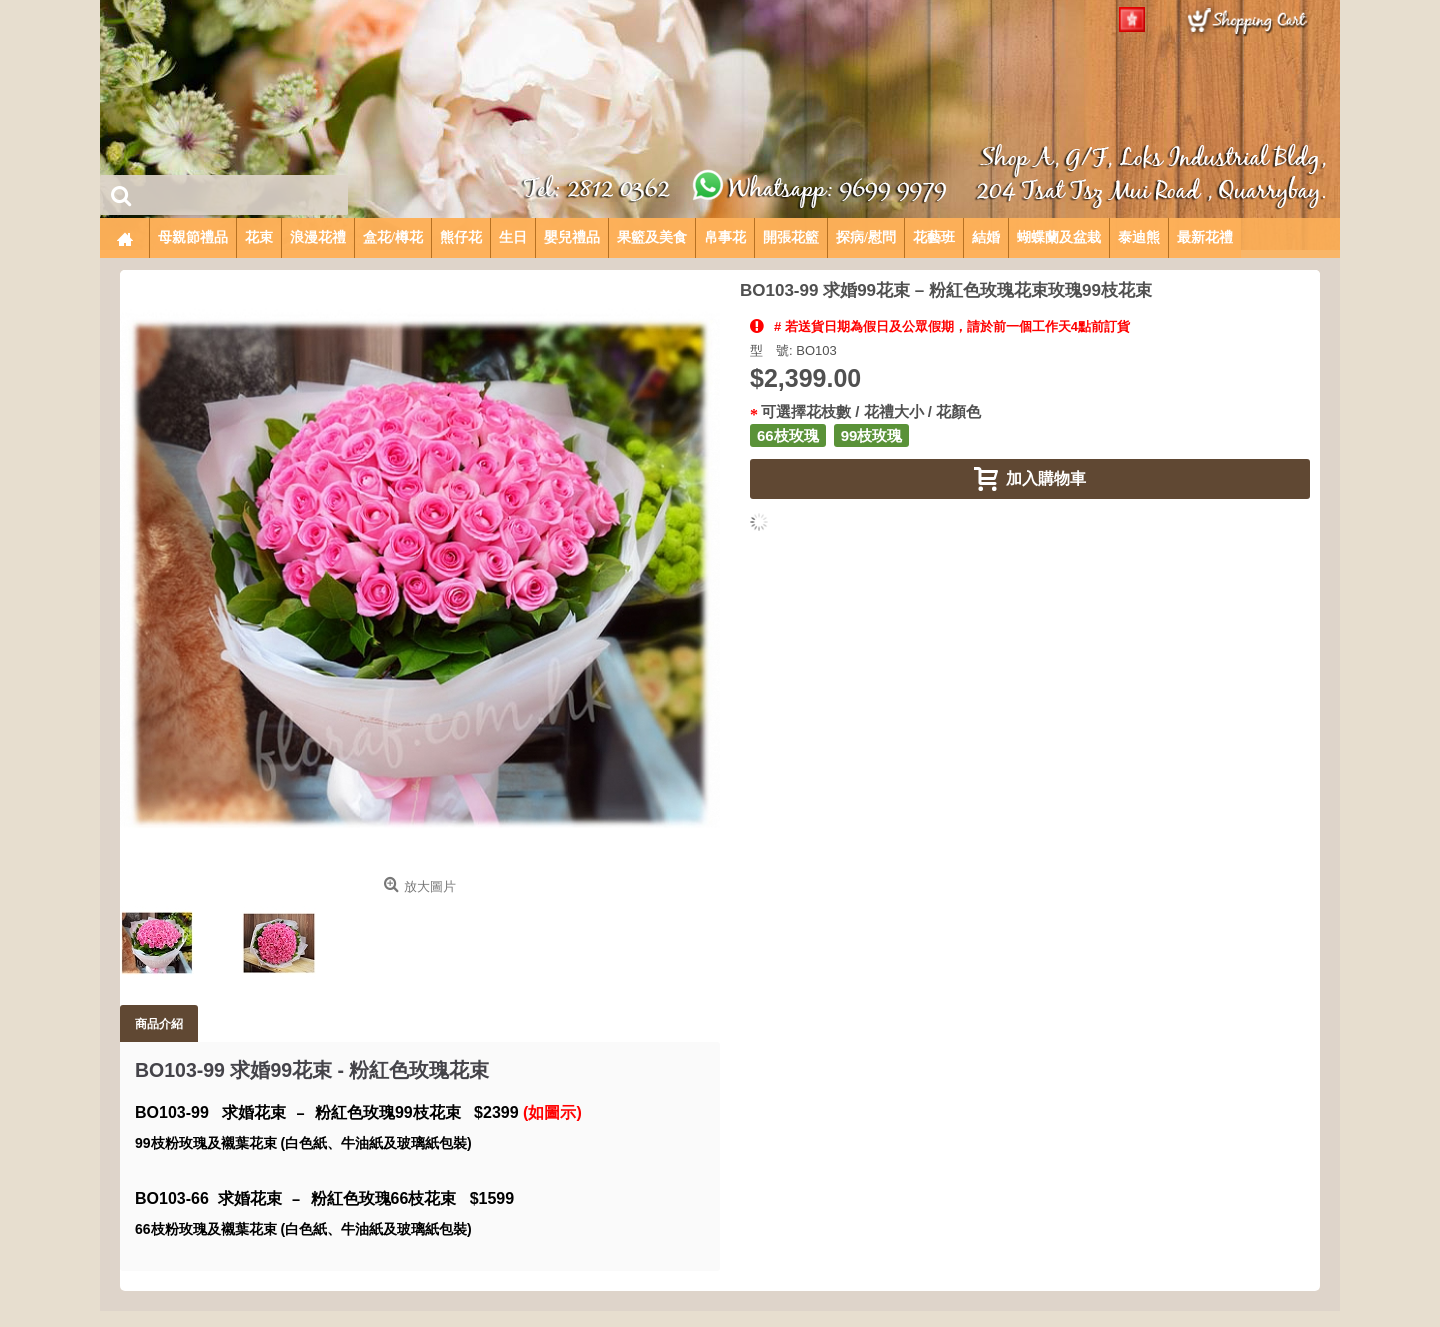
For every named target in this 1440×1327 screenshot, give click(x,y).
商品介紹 (159, 1023)
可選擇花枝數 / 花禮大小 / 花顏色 (871, 411)
